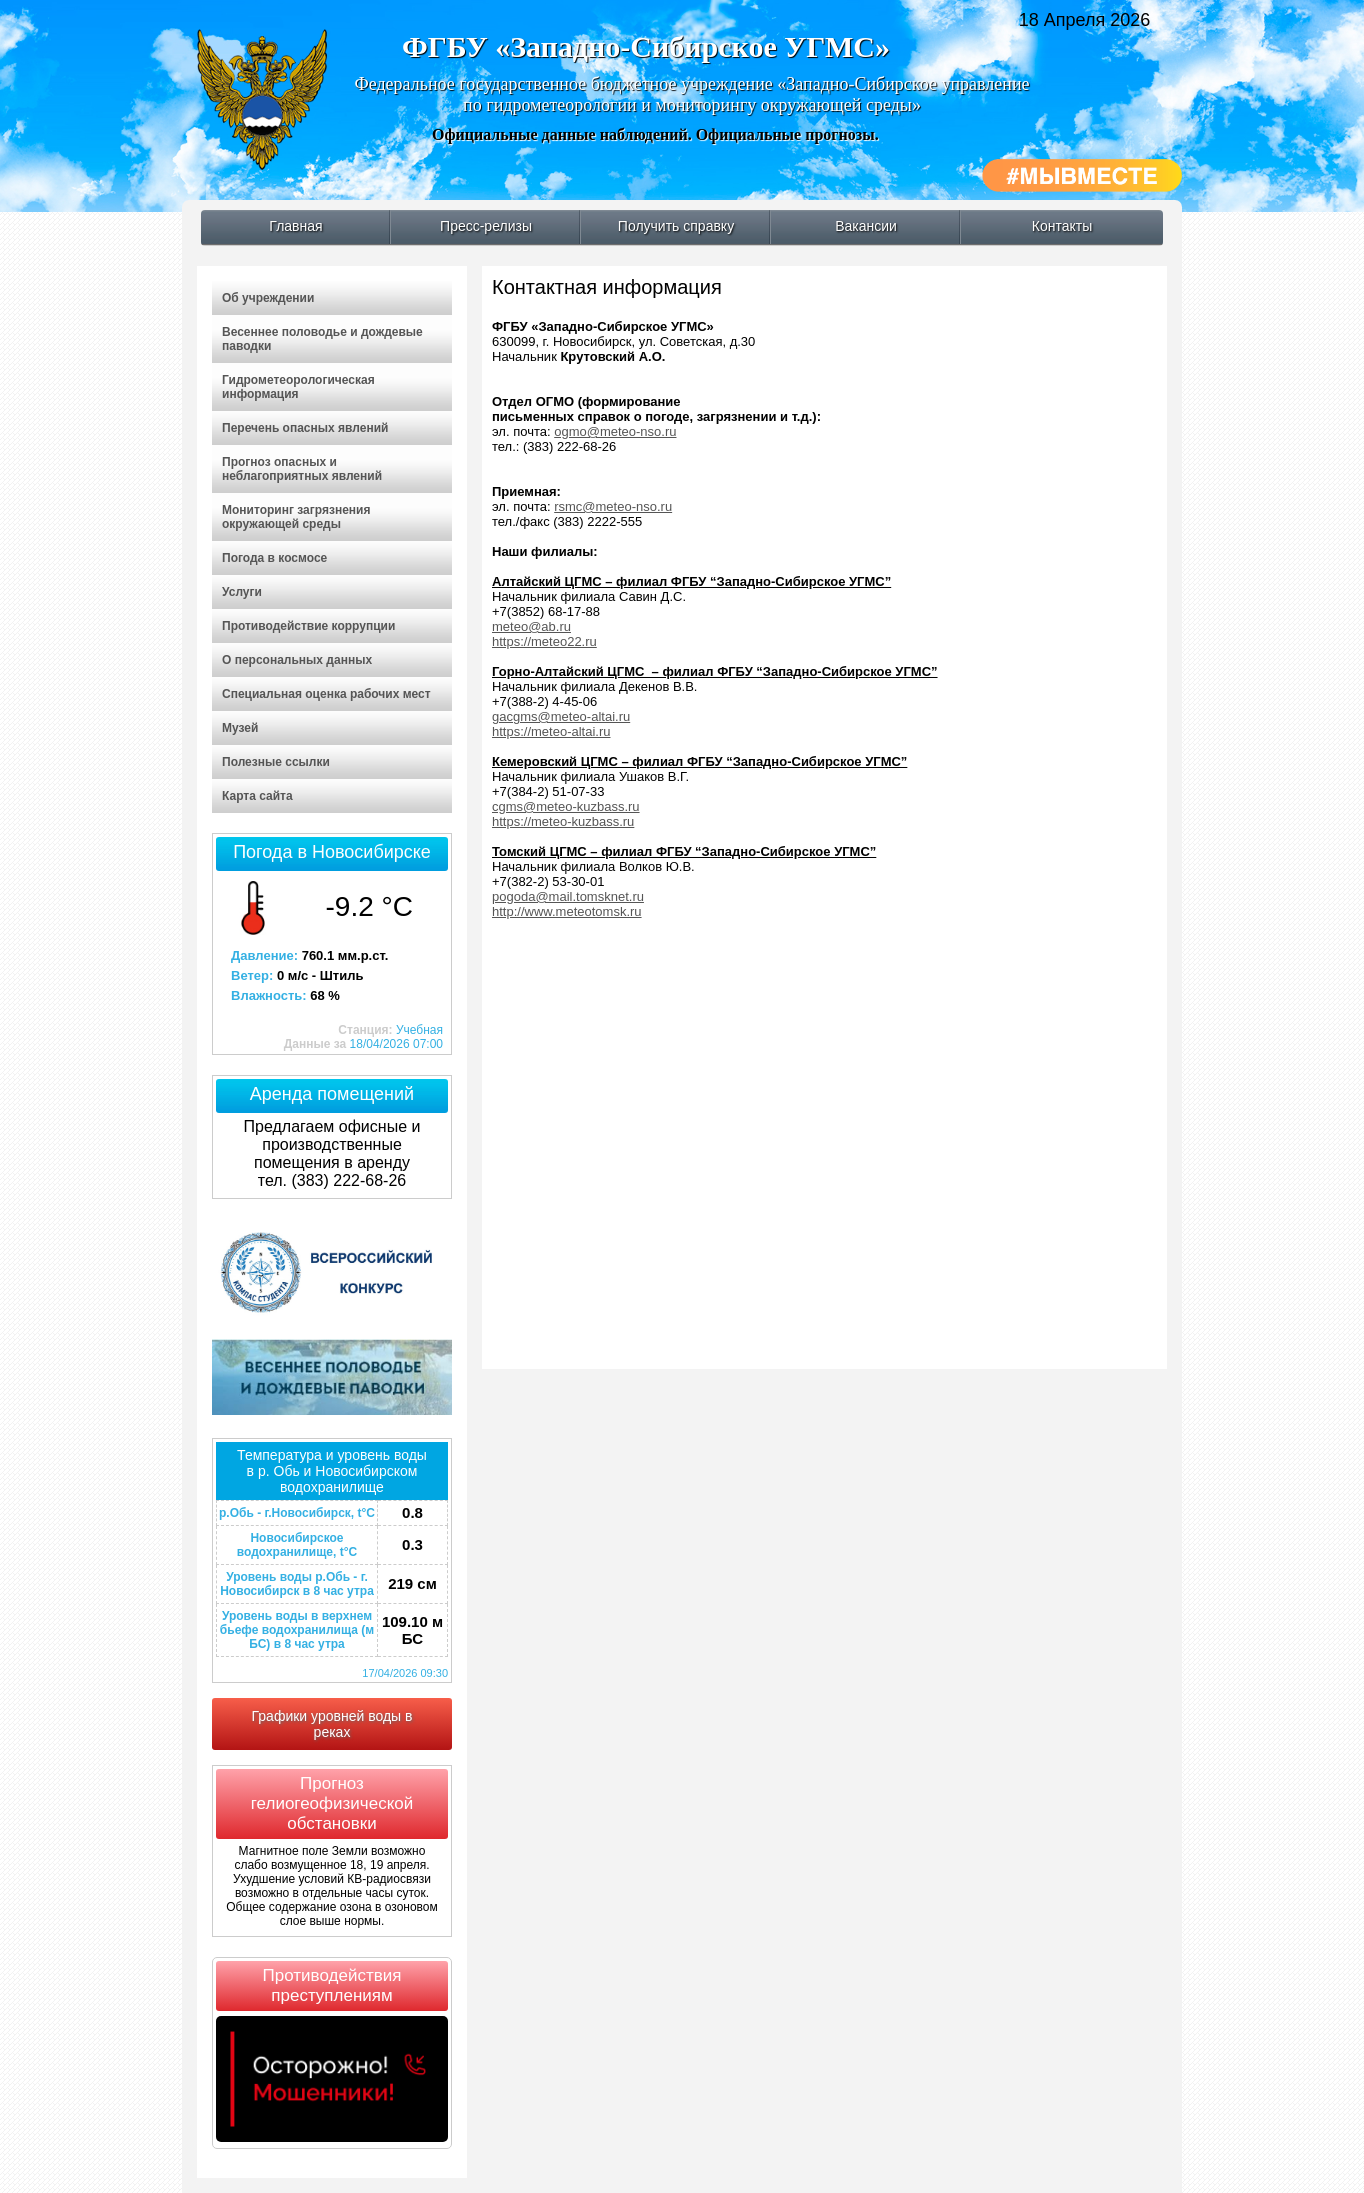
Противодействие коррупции (308, 626)
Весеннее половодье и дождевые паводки (322, 339)
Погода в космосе (274, 558)
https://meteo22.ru (544, 641)
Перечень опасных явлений (305, 428)
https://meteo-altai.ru (551, 731)
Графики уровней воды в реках (332, 1724)
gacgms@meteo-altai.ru (561, 716)
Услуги (242, 592)
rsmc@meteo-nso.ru (613, 506)
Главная (295, 226)
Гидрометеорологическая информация (298, 387)
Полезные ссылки (276, 762)
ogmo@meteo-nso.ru (615, 431)
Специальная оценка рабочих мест (326, 694)
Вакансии (866, 226)
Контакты (1062, 226)
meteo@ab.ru (531, 626)
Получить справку (676, 226)
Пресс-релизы (486, 226)
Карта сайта (257, 796)
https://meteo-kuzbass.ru (563, 821)
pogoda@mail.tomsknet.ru (568, 896)
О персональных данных (297, 660)
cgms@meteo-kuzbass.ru (566, 806)
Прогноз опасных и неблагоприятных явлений (302, 469)
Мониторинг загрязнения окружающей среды (296, 517)
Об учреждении (268, 298)
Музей (240, 728)
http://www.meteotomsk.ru (567, 911)
